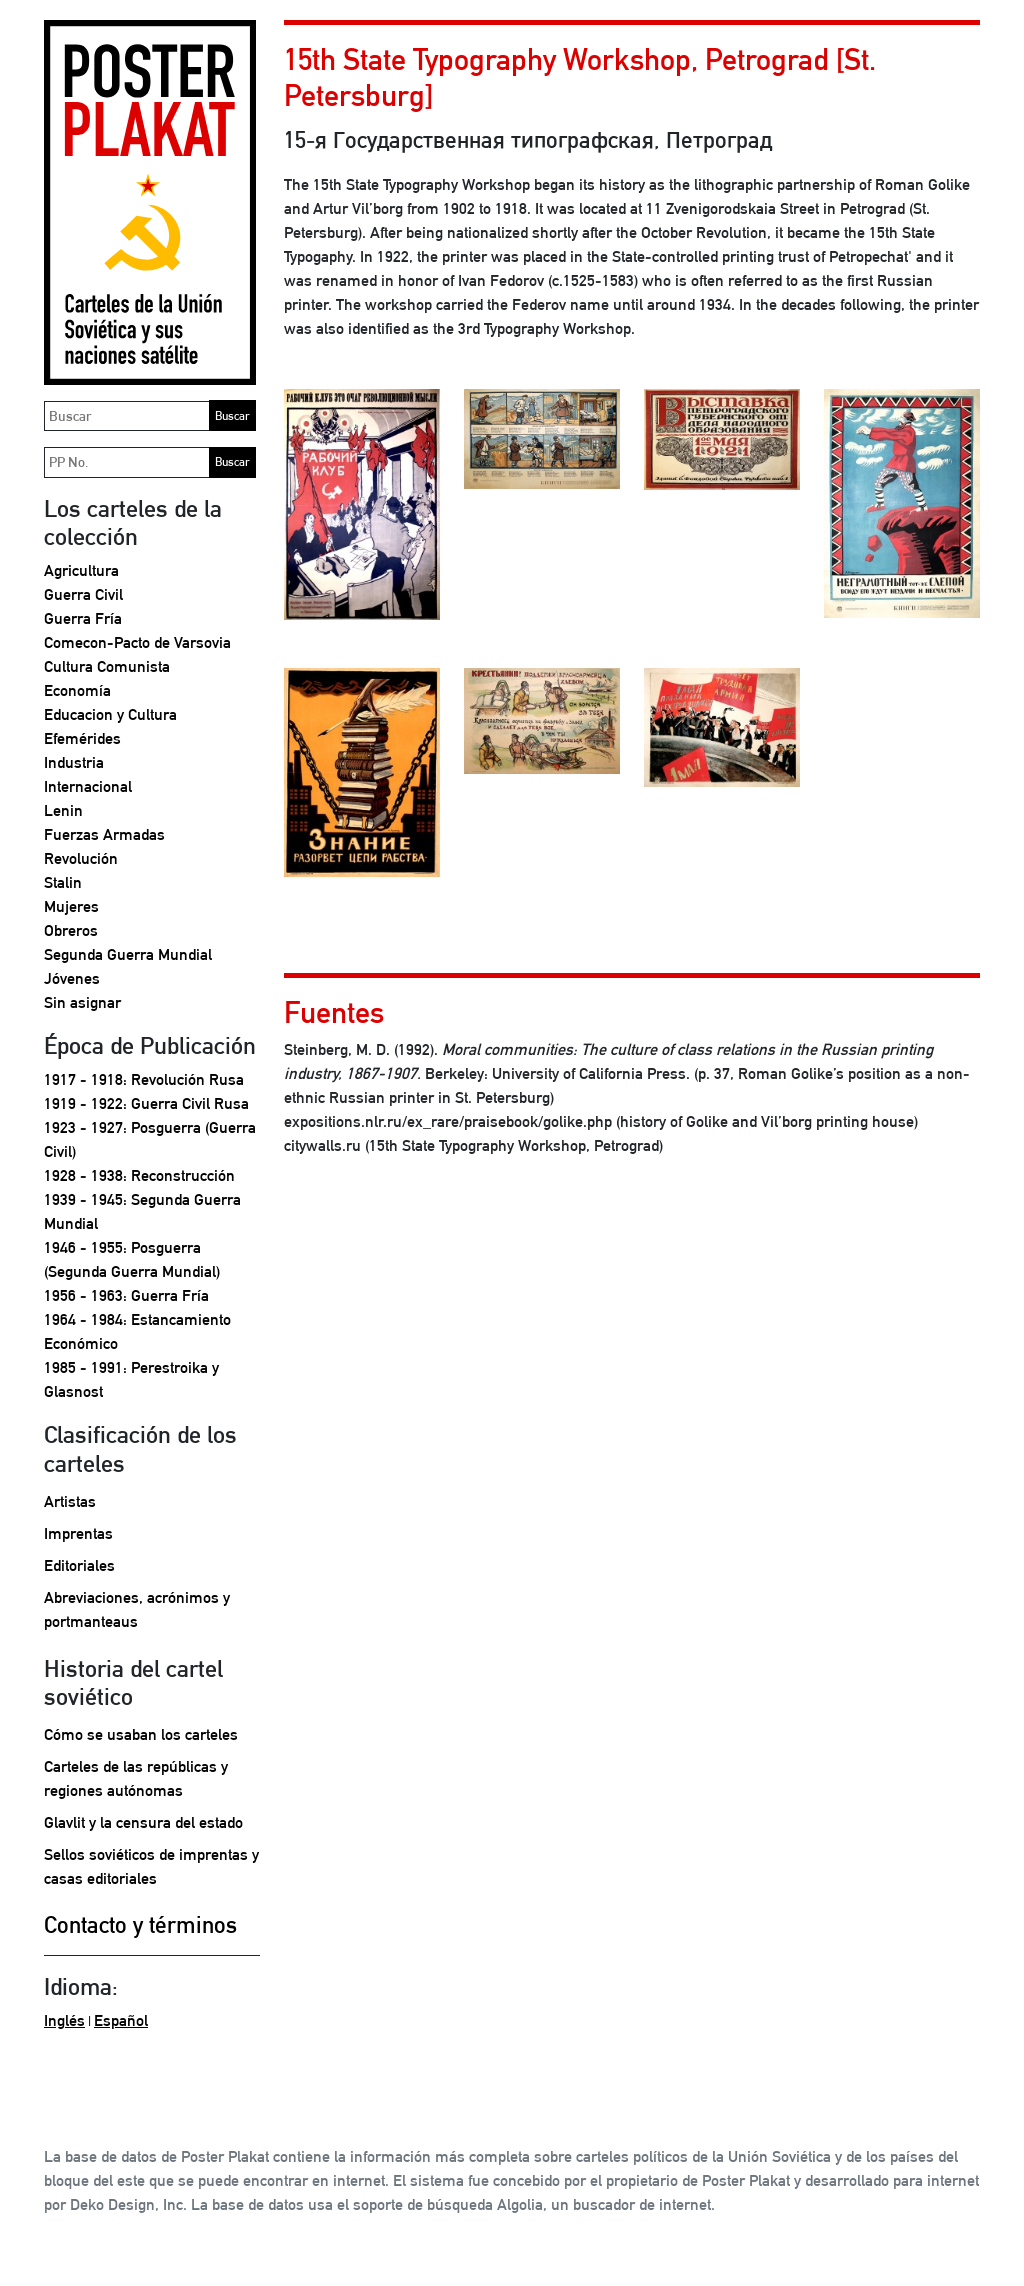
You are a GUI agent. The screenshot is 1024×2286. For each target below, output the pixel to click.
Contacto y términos (140, 1924)
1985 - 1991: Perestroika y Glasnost (131, 1379)
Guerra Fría (83, 618)
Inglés (64, 2020)
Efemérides (82, 738)
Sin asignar (82, 1002)
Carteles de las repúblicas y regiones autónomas (136, 1778)
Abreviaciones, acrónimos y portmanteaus (137, 1609)
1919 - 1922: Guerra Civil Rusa (146, 1103)
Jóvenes (72, 978)
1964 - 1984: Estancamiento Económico (137, 1331)
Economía (77, 690)
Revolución (81, 858)
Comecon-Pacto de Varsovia (137, 642)
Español (121, 2020)
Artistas (70, 1501)
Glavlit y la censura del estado (143, 1822)
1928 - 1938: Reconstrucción (139, 1175)
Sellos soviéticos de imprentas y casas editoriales (151, 1866)
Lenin (63, 810)
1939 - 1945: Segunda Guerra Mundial (142, 1211)
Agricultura (81, 570)
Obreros (71, 930)
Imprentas (78, 1533)
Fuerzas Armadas (104, 834)
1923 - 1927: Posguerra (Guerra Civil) (150, 1139)
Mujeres (71, 906)
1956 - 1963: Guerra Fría (126, 1295)
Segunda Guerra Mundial (128, 954)
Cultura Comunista (107, 666)
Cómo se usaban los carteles (141, 1734)
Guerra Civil (83, 594)
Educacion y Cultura (110, 714)
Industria (74, 762)
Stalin (63, 882)
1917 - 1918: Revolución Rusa (144, 1079)
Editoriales (79, 1565)
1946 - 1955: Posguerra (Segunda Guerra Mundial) (132, 1259)
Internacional (88, 786)
